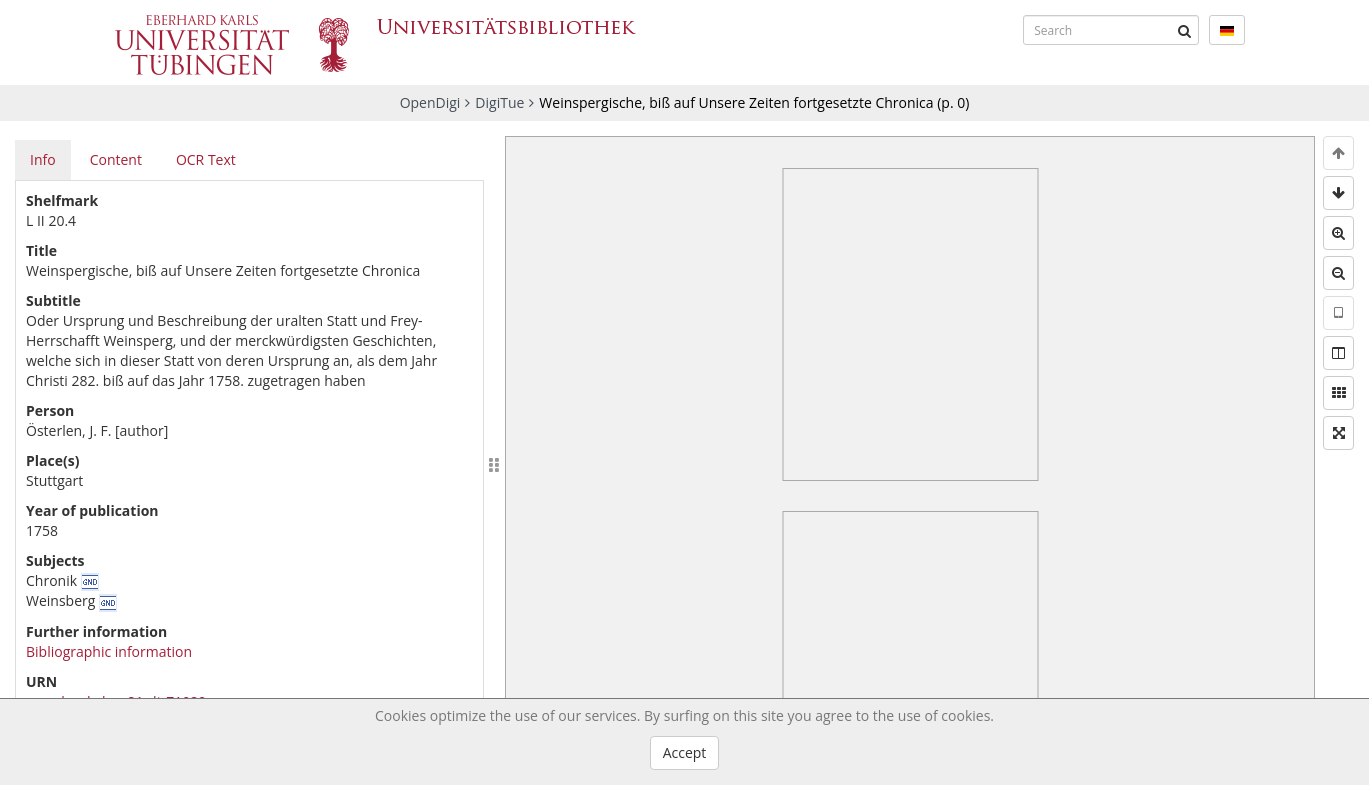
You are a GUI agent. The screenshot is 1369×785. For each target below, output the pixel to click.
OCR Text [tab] (206, 159)
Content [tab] (116, 159)
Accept (685, 752)
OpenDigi (430, 102)
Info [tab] (43, 159)
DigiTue (499, 102)
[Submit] (1184, 30)
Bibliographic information (109, 651)
